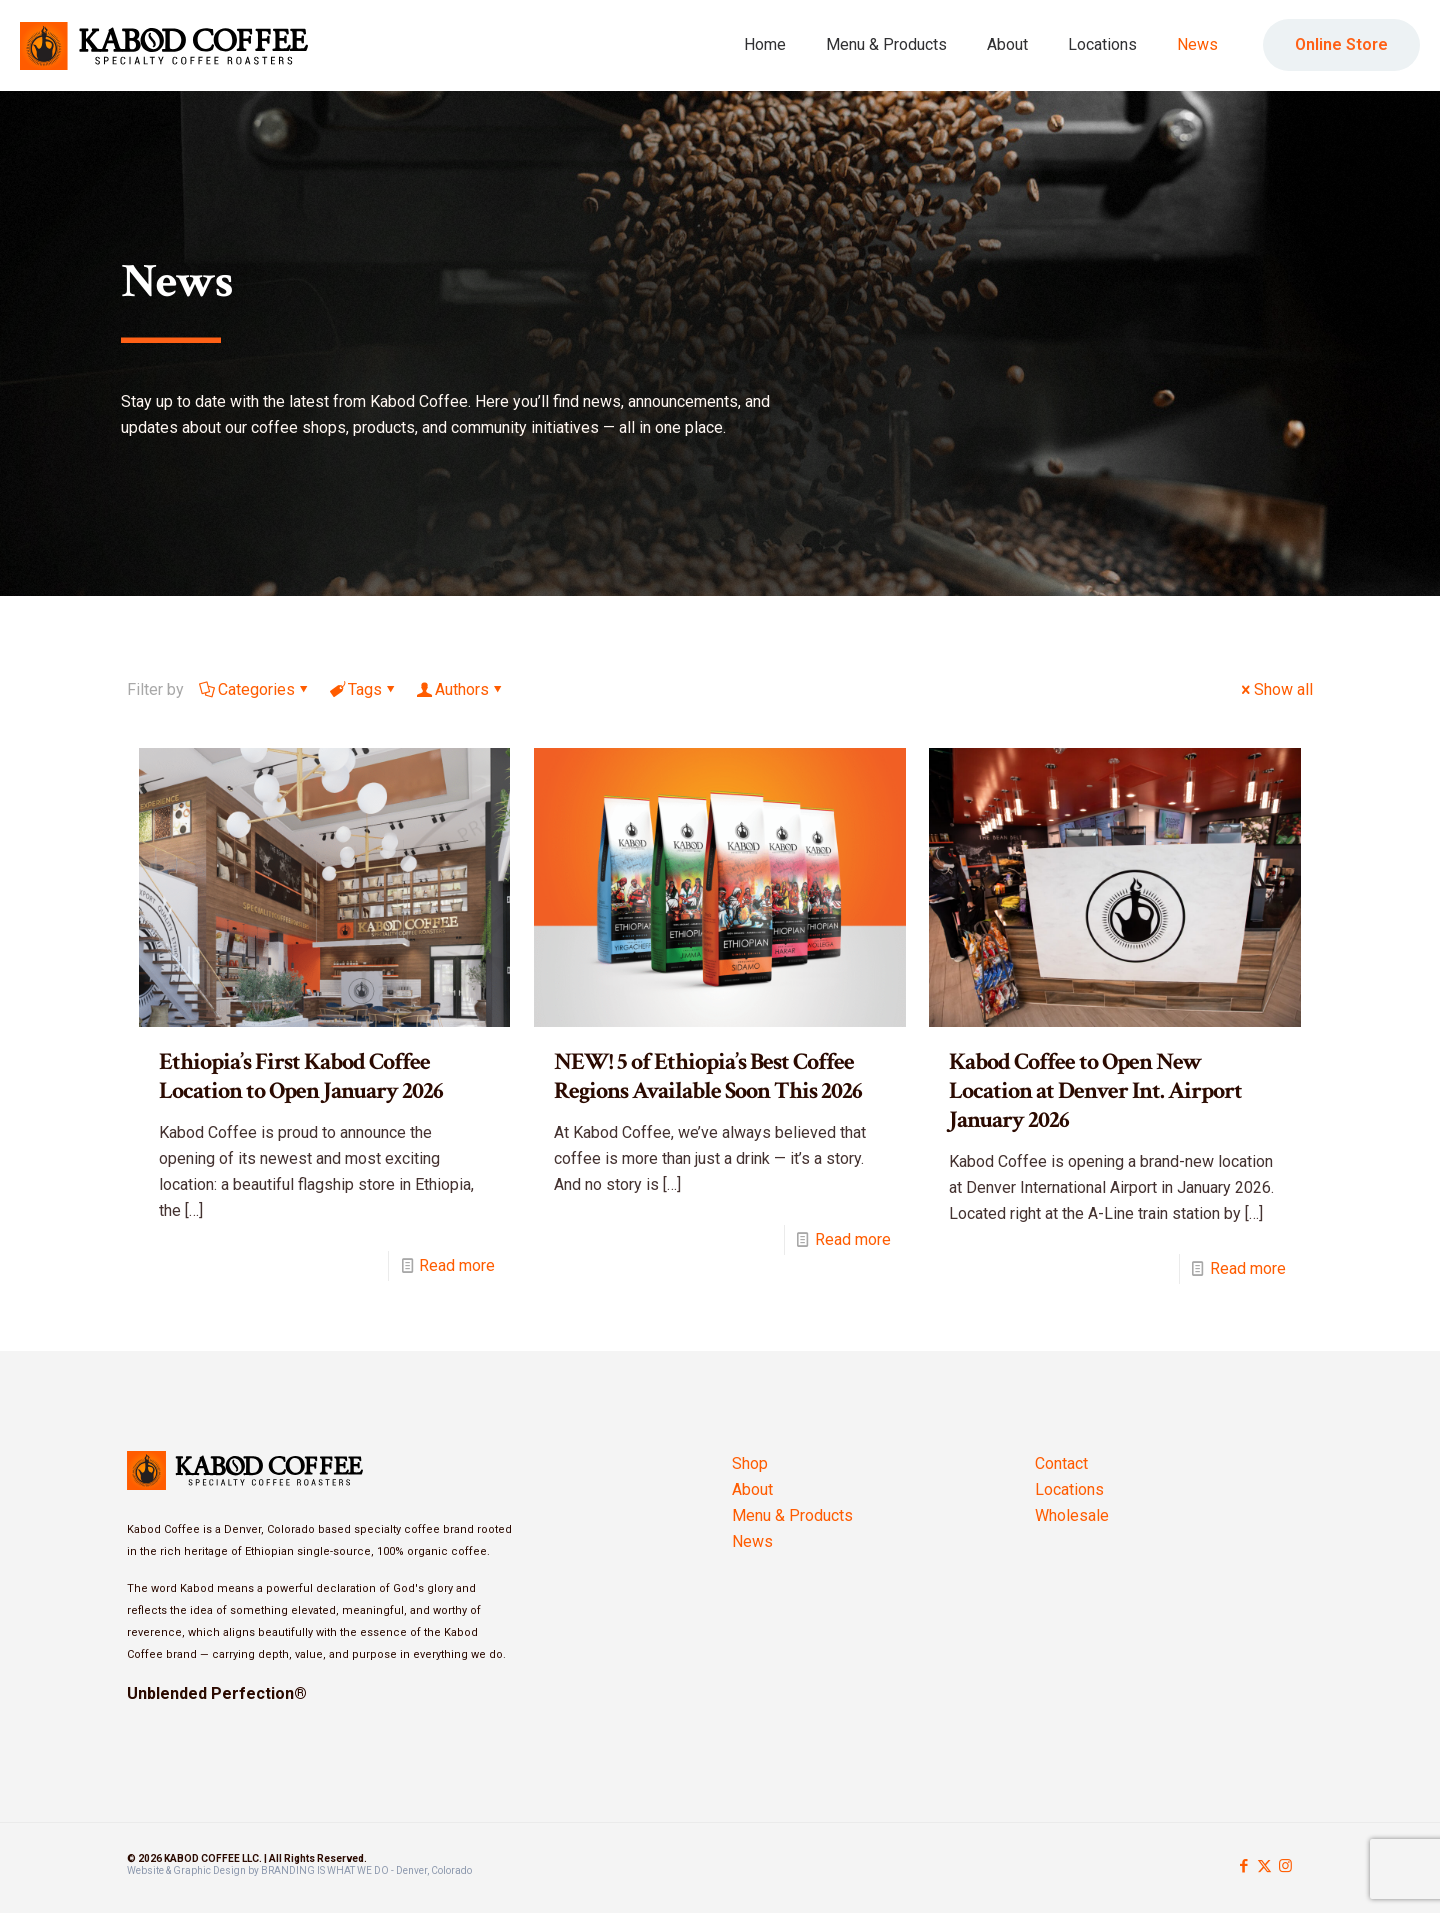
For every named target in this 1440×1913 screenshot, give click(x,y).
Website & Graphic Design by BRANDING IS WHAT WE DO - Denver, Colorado (299, 1870)
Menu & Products (792, 1515)
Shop (750, 1463)
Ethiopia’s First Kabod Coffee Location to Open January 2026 (301, 1076)
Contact (1061, 1463)
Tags (363, 689)
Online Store (1341, 44)
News (752, 1541)
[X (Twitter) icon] (1264, 1866)
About (752, 1489)
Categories (255, 689)
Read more (457, 1265)
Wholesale (1072, 1515)
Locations (1069, 1489)
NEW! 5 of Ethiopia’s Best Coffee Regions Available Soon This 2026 (708, 1076)
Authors (460, 689)
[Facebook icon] (1243, 1866)
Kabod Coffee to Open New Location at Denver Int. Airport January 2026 (1095, 1090)
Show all (1275, 689)
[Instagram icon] (1285, 1866)
